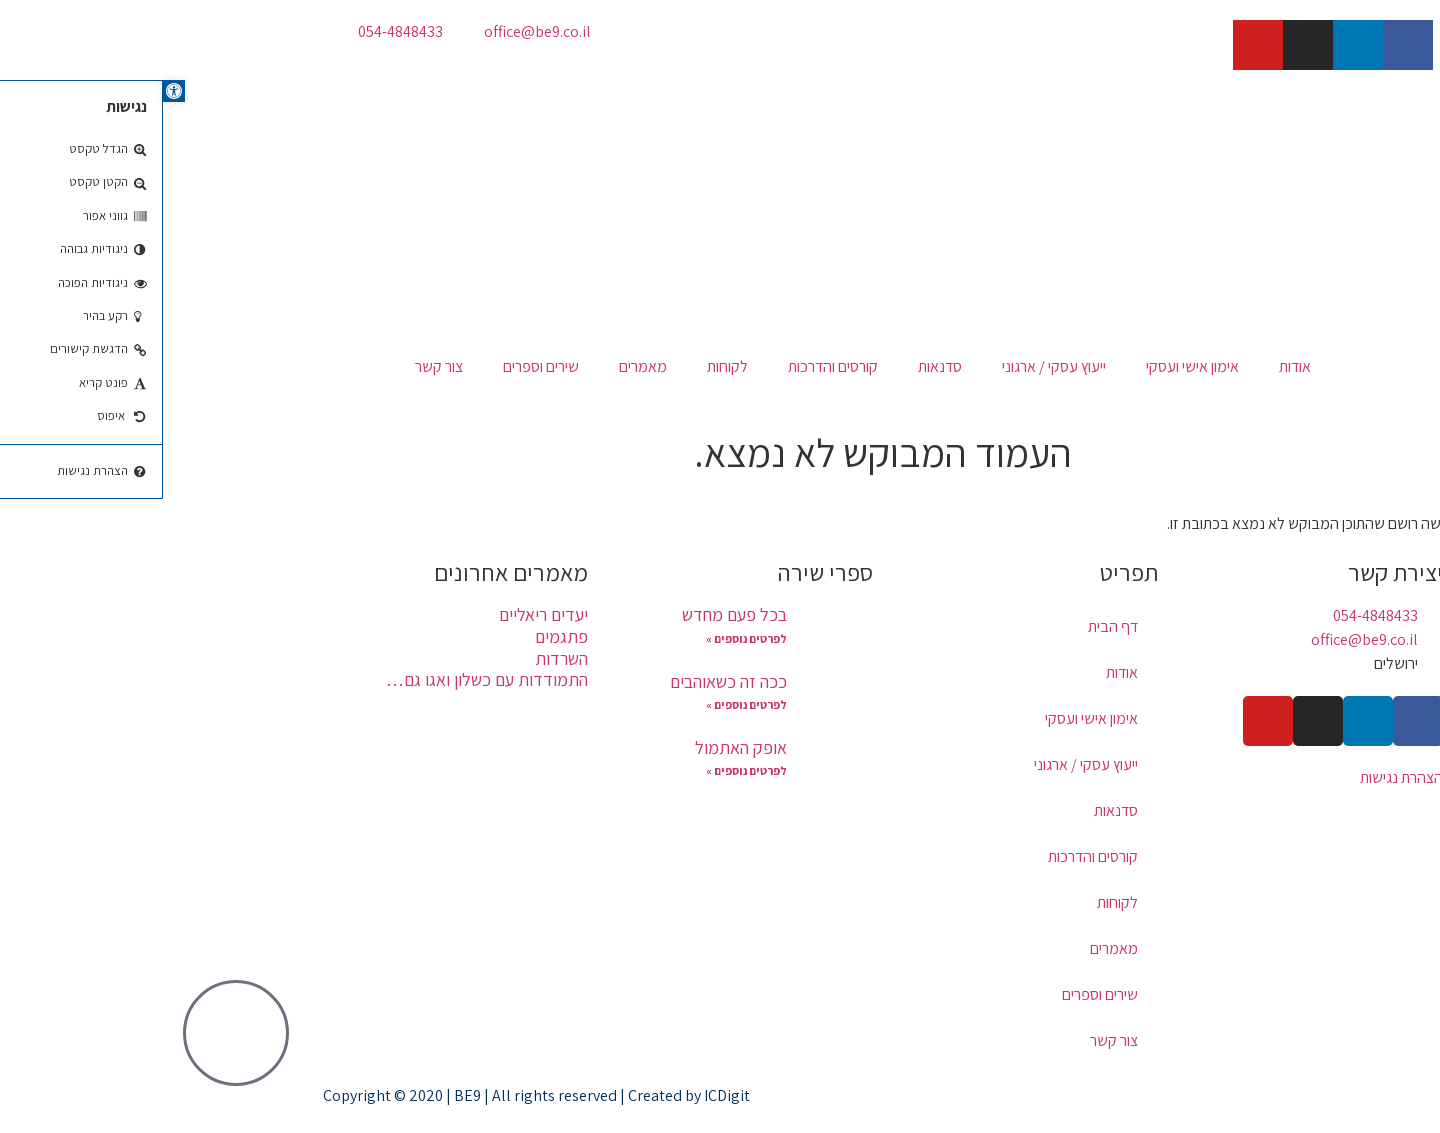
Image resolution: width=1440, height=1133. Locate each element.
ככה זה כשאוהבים (565, 681)
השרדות (398, 658)
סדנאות (777, 366)
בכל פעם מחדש (571, 614)
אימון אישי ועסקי (1029, 366)
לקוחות (564, 366)
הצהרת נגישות (1238, 777)
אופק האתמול (578, 747)
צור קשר (276, 366)
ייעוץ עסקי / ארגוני (891, 366)
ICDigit (564, 1095)
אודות (1132, 366)
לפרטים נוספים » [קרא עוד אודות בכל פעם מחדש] (583, 638)
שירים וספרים (378, 366)
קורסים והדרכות (670, 366)
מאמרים (480, 366)
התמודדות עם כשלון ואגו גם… (324, 679)
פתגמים (398, 636)
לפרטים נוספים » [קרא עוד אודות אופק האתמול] (583, 770)
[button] (11, 91)
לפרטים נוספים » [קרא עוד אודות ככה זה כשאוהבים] (583, 704)
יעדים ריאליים (380, 614)
